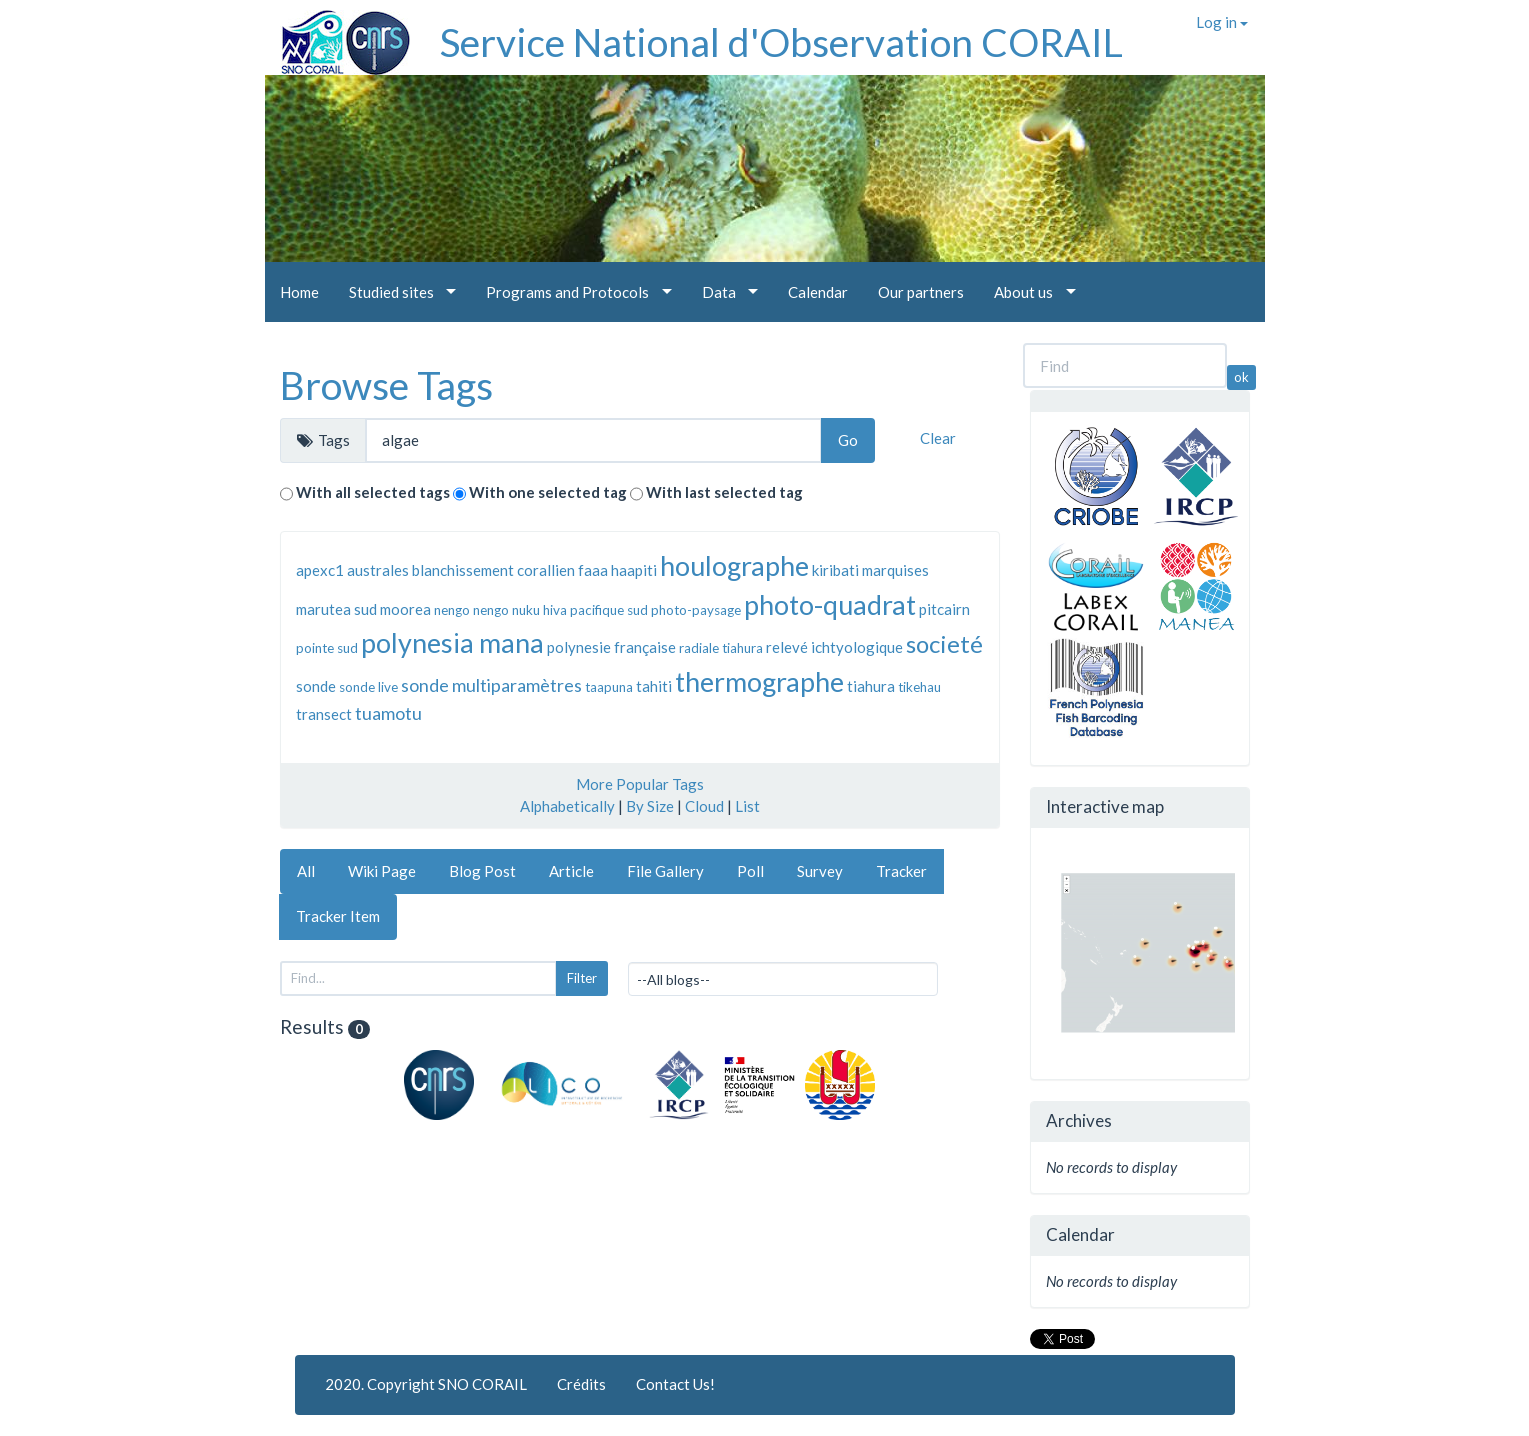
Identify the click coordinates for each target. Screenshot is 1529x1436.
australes (378, 570)
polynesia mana (452, 642)
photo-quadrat (830, 604)
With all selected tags (373, 492)
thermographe (759, 681)
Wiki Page (382, 871)
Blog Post (482, 871)
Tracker (901, 871)
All (306, 871)
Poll (750, 871)
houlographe (734, 565)
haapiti (634, 570)
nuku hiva (539, 610)
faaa (593, 570)
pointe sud (327, 648)
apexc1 (320, 570)
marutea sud (336, 609)
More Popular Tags (640, 784)
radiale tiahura (721, 648)
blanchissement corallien (493, 570)
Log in (1222, 22)
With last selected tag (724, 492)
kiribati (835, 570)
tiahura (871, 686)
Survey (820, 871)
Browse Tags (386, 385)
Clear (938, 438)
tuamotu (388, 713)
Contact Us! (675, 1384)
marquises (895, 570)
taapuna (609, 687)
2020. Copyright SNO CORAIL (426, 1384)
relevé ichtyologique (834, 647)
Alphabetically (567, 806)
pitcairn (944, 609)
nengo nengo (471, 610)
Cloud (704, 806)
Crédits (581, 1384)
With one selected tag (548, 492)
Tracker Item (338, 916)
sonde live (368, 687)
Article (571, 871)
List (747, 806)
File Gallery (665, 871)
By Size (650, 806)
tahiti (654, 686)
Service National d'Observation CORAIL (781, 42)
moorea (405, 609)
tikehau (919, 687)
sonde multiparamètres (491, 685)
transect (324, 714)
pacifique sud (609, 610)
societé (944, 643)
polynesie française (611, 647)
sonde (316, 686)
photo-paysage (696, 610)
